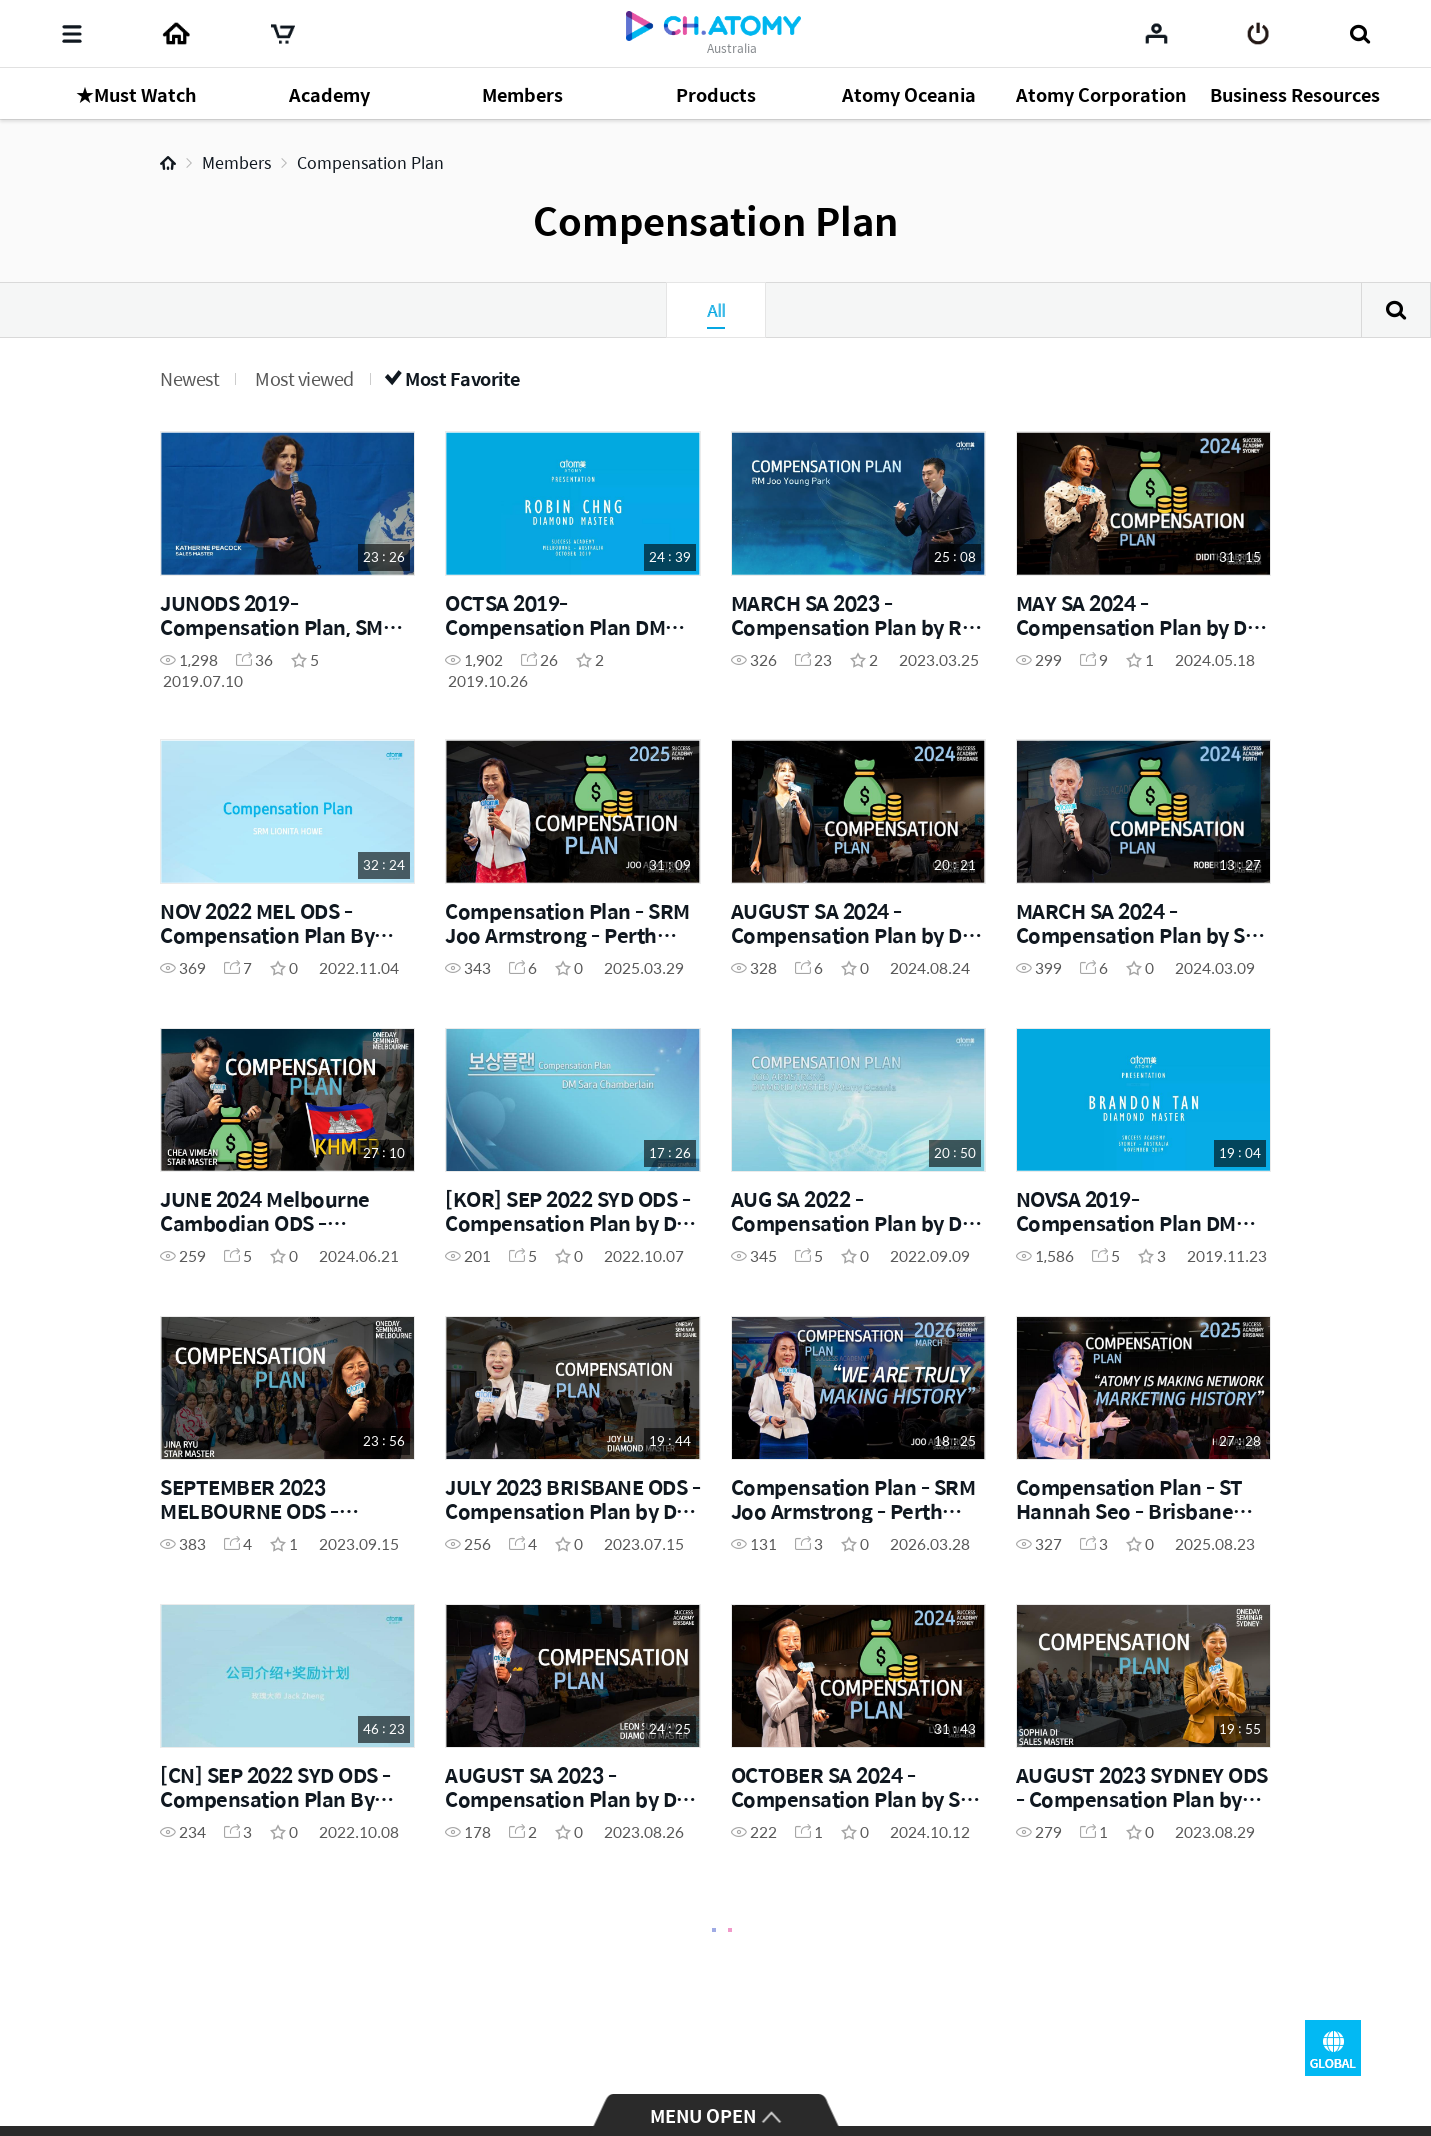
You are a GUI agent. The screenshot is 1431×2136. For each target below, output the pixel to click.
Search (1396, 310)
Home (168, 163)
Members (236, 162)
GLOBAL (1333, 2048)
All (716, 310)
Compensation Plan (370, 162)
